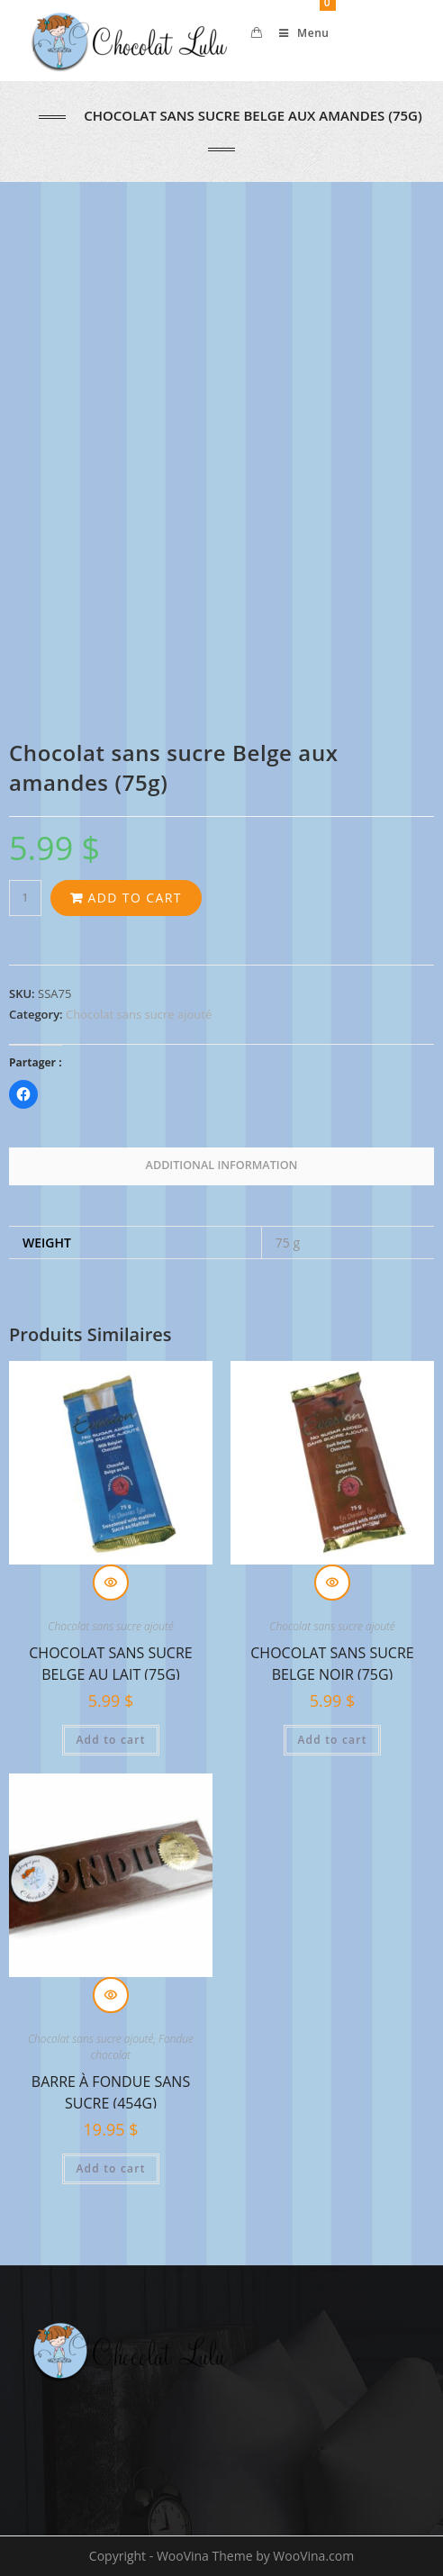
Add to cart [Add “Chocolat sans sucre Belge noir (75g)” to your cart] (331, 1739)
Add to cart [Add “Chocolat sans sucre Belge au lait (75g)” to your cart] (110, 1739)
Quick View (110, 1582)
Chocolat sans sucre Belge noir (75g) (331, 1661)
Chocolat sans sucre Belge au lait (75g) (110, 1661)
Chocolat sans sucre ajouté (139, 1014)
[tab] (221, 1165)
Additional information (222, 1165)
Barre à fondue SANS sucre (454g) (111, 2090)
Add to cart (134, 897)
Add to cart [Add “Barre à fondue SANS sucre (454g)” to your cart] (110, 2168)
